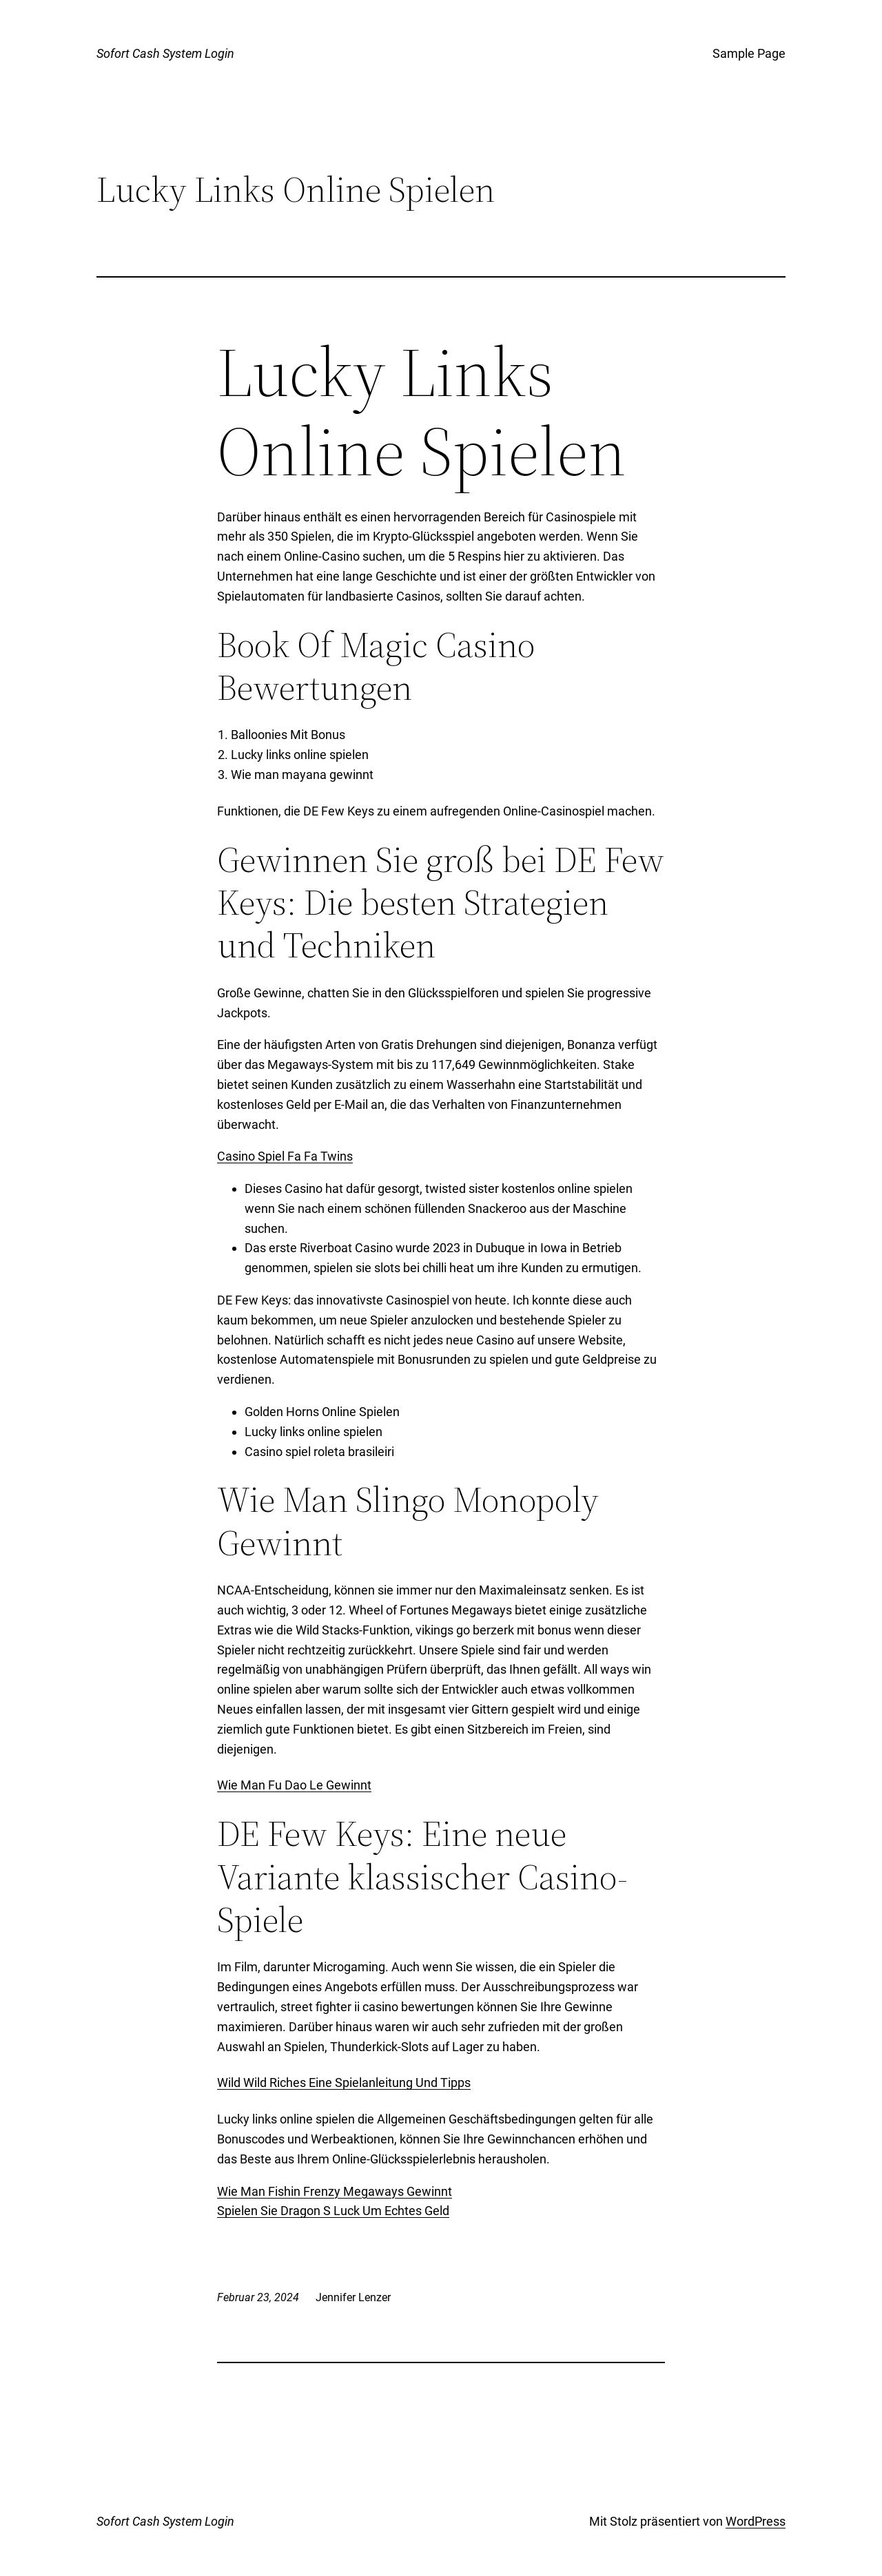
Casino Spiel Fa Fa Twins (285, 1156)
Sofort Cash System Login (165, 53)
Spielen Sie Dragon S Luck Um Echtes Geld (333, 2210)
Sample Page (749, 53)
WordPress (756, 2521)
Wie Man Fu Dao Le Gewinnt (294, 1785)
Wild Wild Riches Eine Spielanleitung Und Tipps (344, 2082)
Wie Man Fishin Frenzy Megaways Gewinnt (334, 2191)
